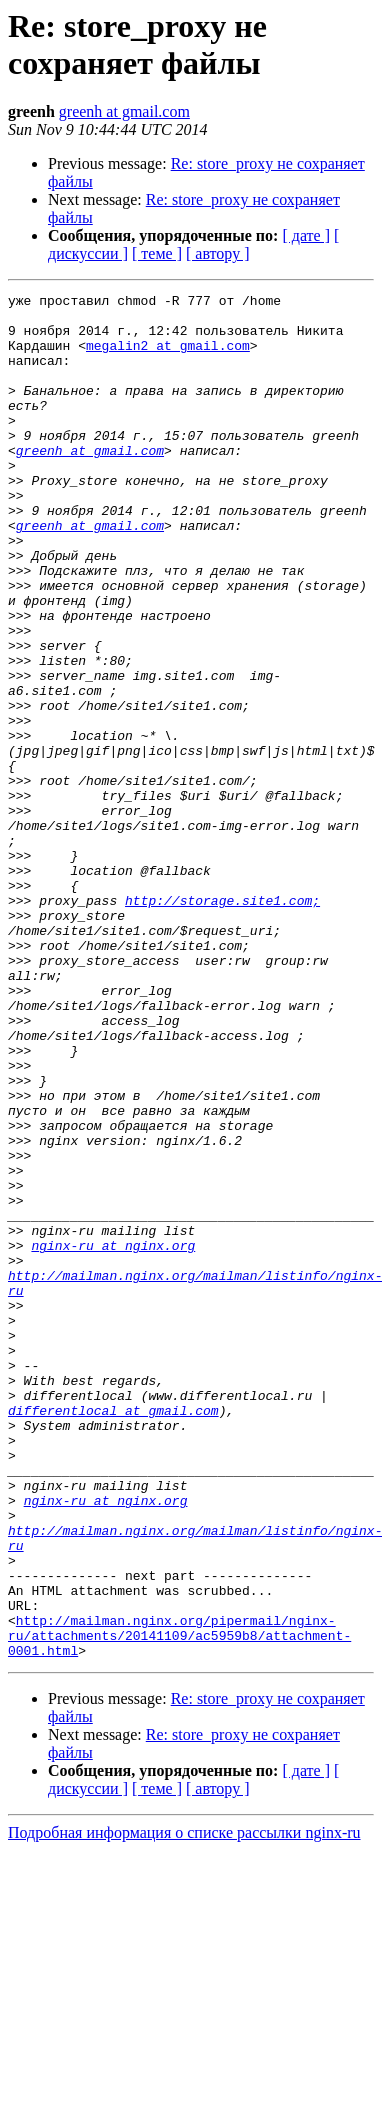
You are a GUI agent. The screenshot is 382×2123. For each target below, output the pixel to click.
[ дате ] (306, 235)
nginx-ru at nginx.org (113, 1437)
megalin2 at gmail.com (168, 357)
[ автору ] (217, 253)
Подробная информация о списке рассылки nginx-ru (184, 2105)
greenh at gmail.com (124, 111)
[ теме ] (157, 253)
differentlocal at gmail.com (113, 1635)
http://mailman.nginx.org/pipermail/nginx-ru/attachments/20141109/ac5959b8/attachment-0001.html (179, 1905)
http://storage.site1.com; (222, 1023)
